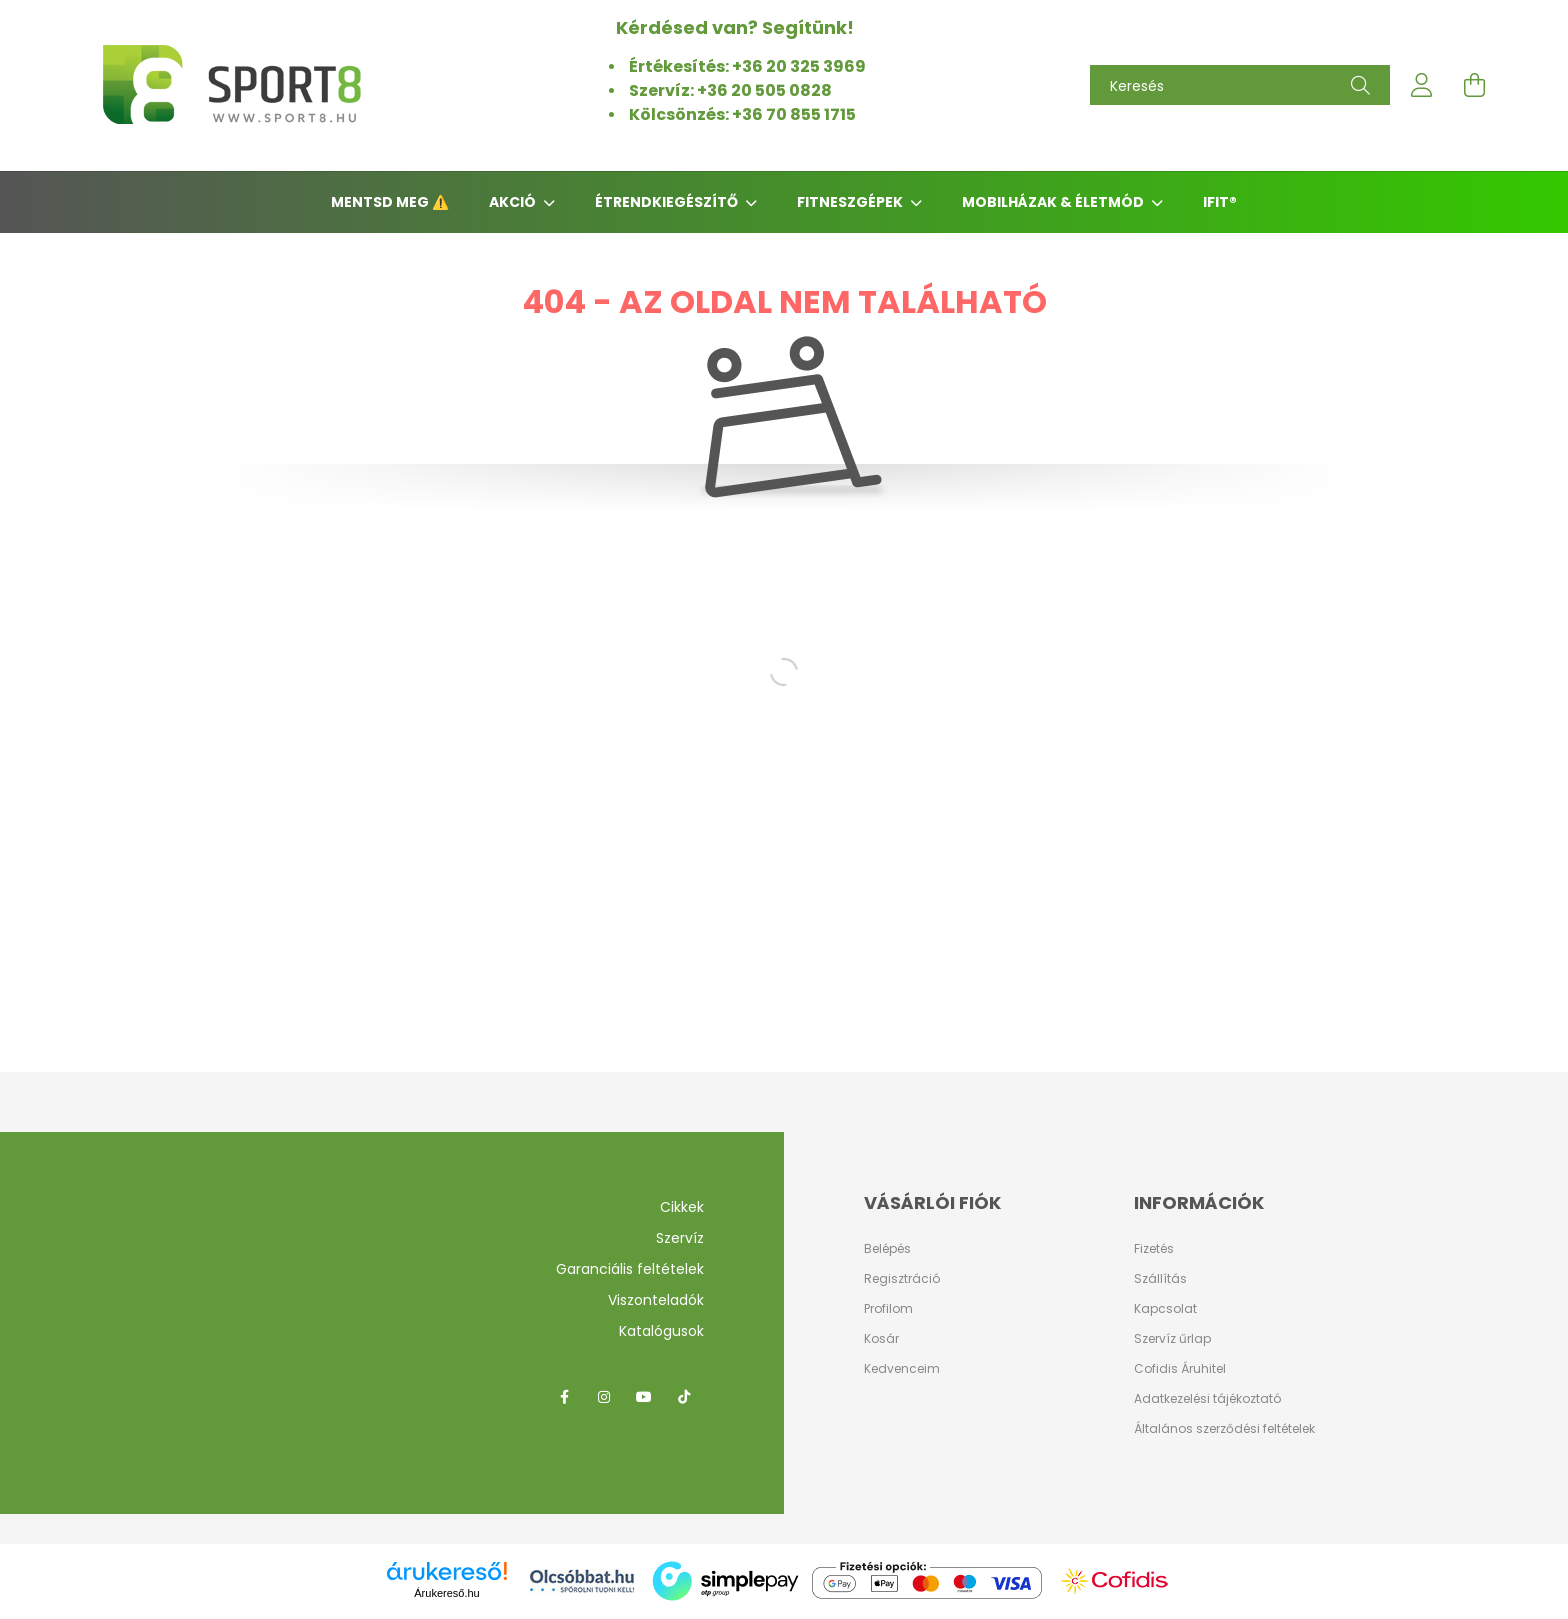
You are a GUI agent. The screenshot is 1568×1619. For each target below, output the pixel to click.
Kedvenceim (902, 1369)
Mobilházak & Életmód (1054, 202)
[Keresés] (1240, 85)
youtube (644, 1397)
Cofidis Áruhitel (1180, 1368)
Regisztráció (902, 1279)
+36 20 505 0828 (766, 90)
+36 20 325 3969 (799, 66)
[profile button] (1422, 85)
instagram (604, 1397)
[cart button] (1474, 85)
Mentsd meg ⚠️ (390, 202)
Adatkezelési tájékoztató (1207, 1398)
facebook (564, 1397)
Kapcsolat (1165, 1308)
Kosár (881, 1339)
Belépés (887, 1249)
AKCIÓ (514, 202)
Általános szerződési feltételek (1224, 1428)
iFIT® (1220, 202)
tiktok (684, 1397)
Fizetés (1154, 1248)
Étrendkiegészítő (668, 202)
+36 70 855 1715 (795, 114)
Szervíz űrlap (1172, 1338)
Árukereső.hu (446, 1593)
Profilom (888, 1309)
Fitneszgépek (851, 202)
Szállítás (1160, 1278)
